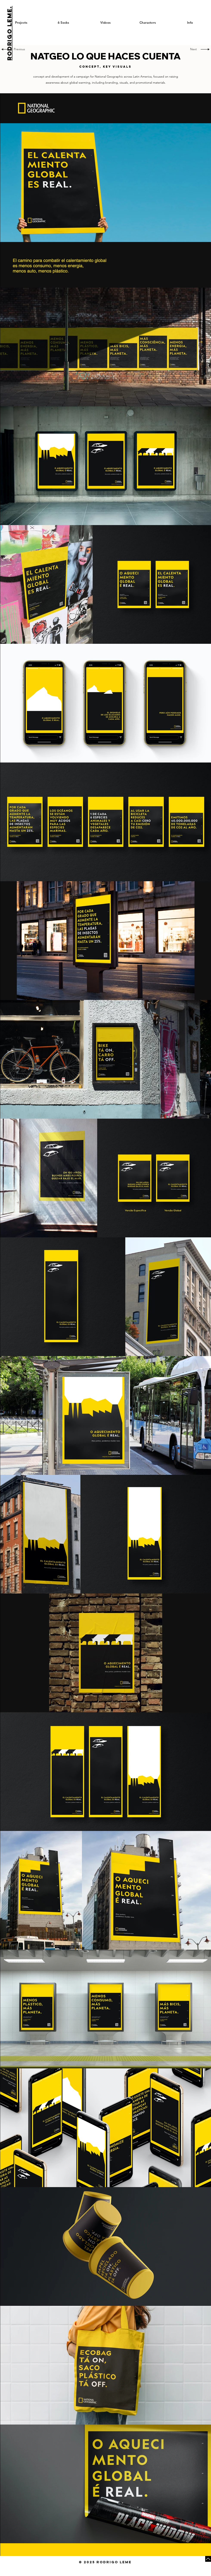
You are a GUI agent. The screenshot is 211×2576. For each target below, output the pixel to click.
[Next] (192, 49)
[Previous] (20, 49)
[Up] (208, 2559)
